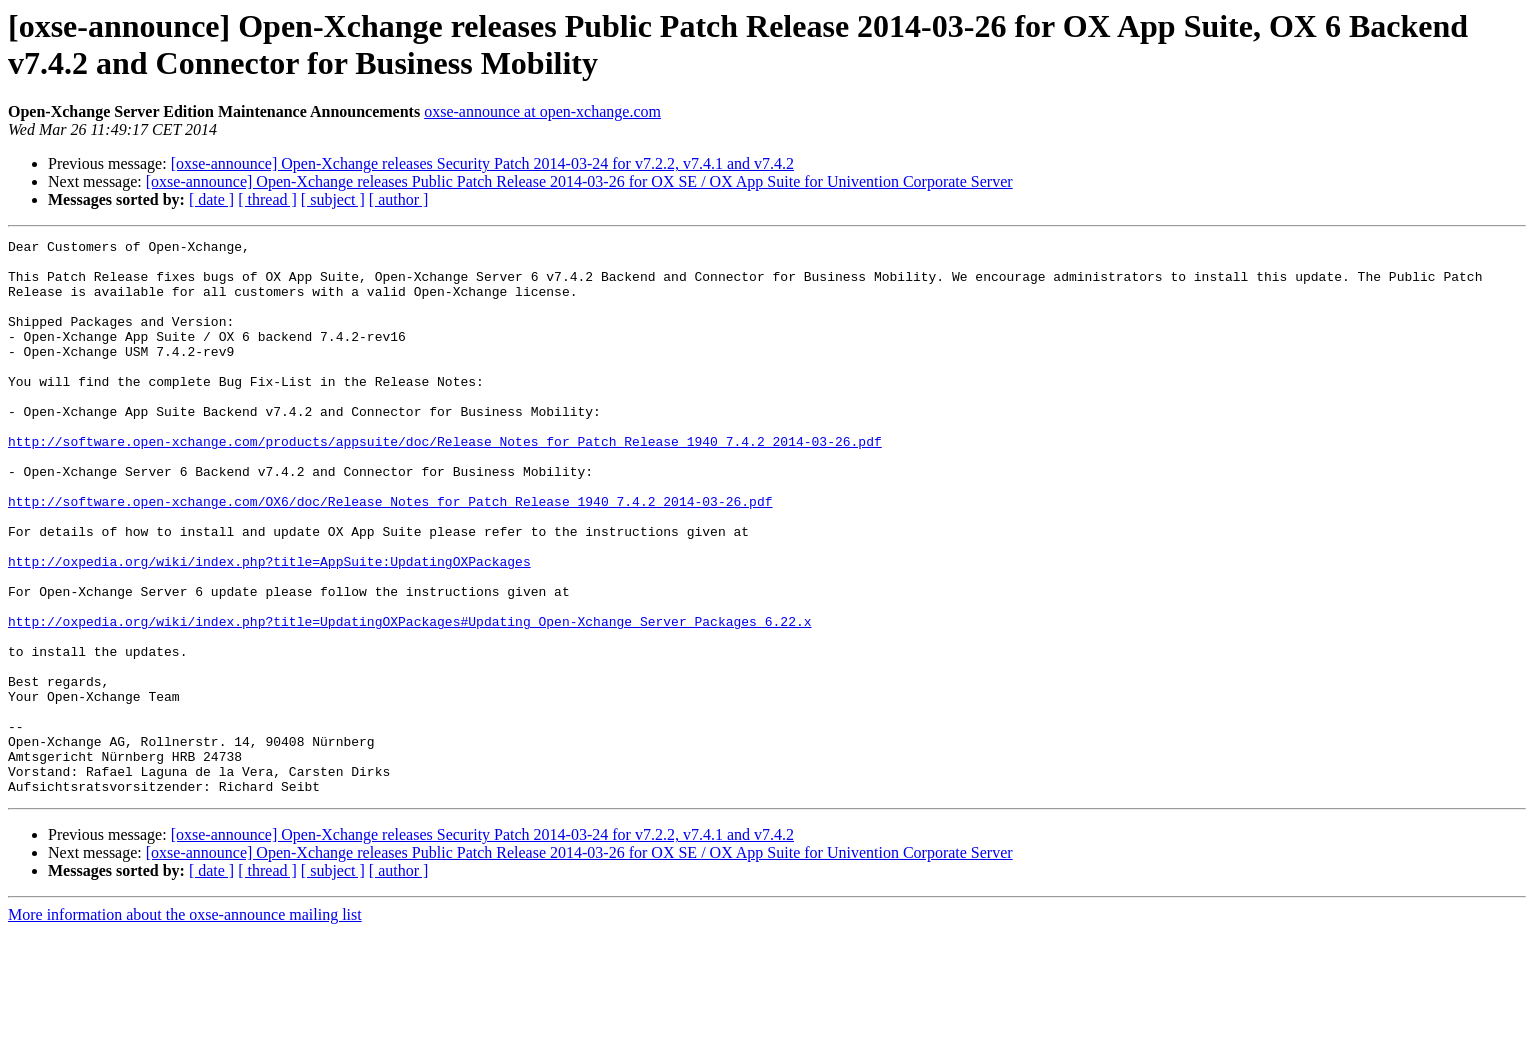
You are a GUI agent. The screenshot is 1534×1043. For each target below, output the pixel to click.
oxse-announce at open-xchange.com (542, 111)
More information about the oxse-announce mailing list (185, 1025)
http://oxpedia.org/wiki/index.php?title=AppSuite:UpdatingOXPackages (269, 627)
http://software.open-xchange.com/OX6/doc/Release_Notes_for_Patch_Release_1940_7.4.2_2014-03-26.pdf (390, 555)
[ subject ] (333, 199)
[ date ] (211, 199)
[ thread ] (267, 199)
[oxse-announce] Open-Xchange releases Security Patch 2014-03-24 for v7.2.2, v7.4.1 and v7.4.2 (482, 163)
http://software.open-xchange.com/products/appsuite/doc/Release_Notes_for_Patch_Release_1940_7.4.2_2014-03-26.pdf (445, 483)
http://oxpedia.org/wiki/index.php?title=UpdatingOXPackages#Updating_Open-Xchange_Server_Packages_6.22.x (409, 699)
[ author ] (399, 199)
